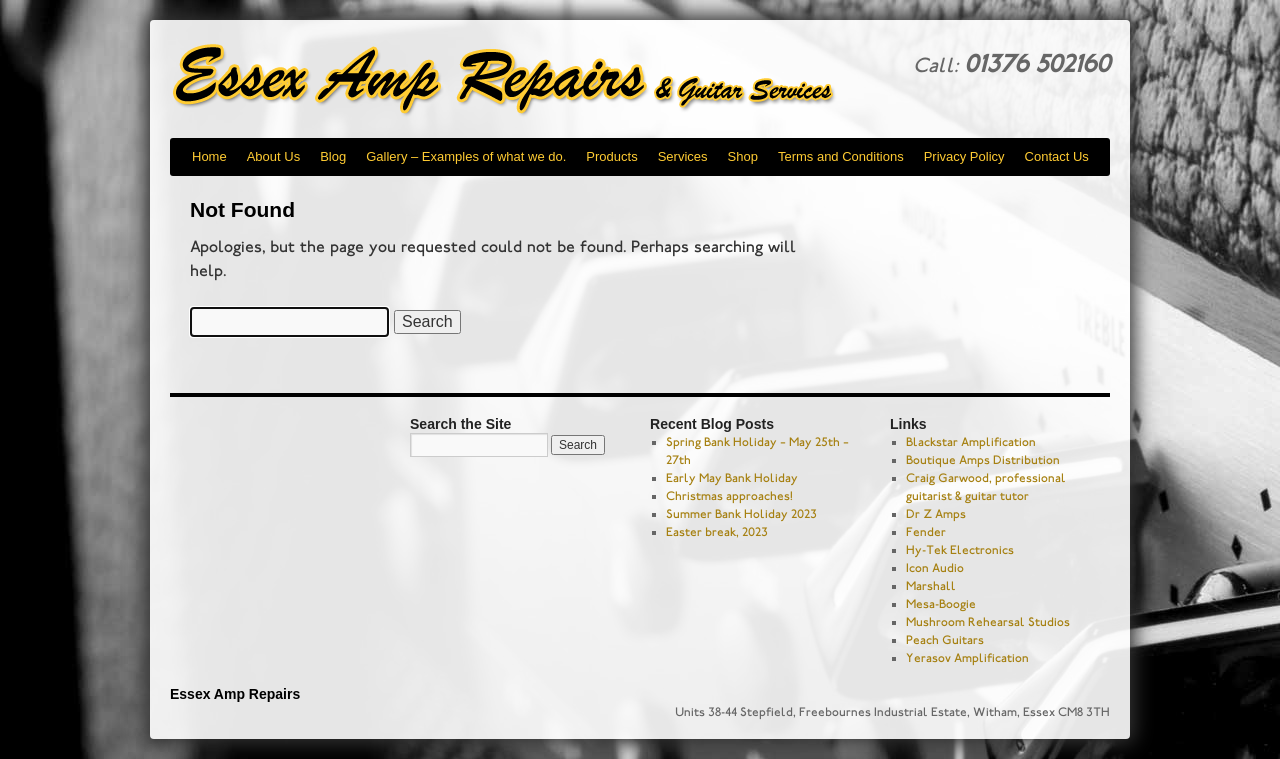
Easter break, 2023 (717, 532)
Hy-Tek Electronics (960, 550)
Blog (333, 156)
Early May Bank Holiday (732, 478)
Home (209, 156)
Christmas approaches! (729, 496)
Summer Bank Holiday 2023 (741, 514)
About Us (273, 156)
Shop (743, 156)
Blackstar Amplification (971, 442)
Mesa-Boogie (941, 604)
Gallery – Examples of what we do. (466, 156)
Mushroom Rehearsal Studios (988, 622)
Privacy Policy (964, 156)
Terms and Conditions (841, 156)
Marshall (931, 586)
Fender (926, 532)
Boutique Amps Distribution (983, 460)
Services (683, 156)
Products (611, 156)
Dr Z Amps (936, 514)
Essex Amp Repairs (520, 80)
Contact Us (1057, 156)
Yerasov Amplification (967, 658)
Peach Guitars (945, 640)
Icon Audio (935, 568)
